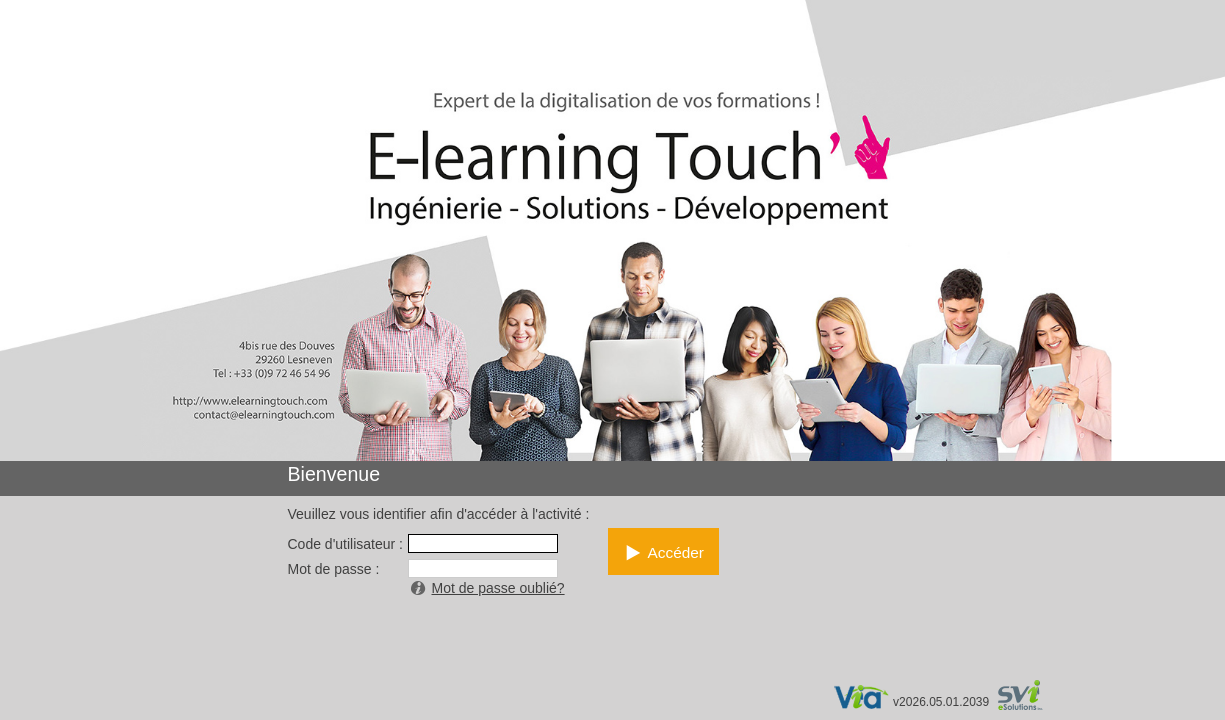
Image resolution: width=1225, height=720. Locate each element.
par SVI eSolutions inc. (1029, 697)
